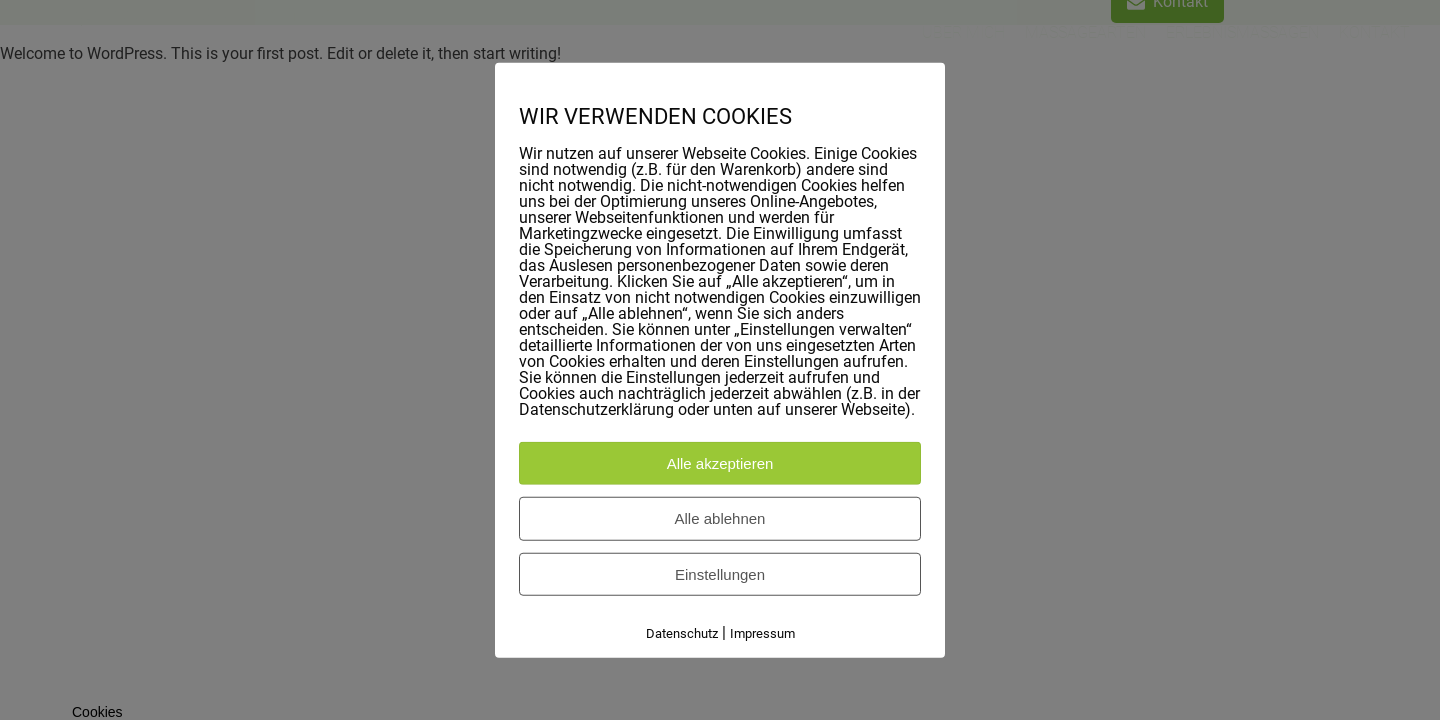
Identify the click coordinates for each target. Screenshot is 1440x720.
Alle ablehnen (720, 518)
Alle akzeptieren (720, 463)
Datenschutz (682, 633)
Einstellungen (720, 573)
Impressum (762, 633)
